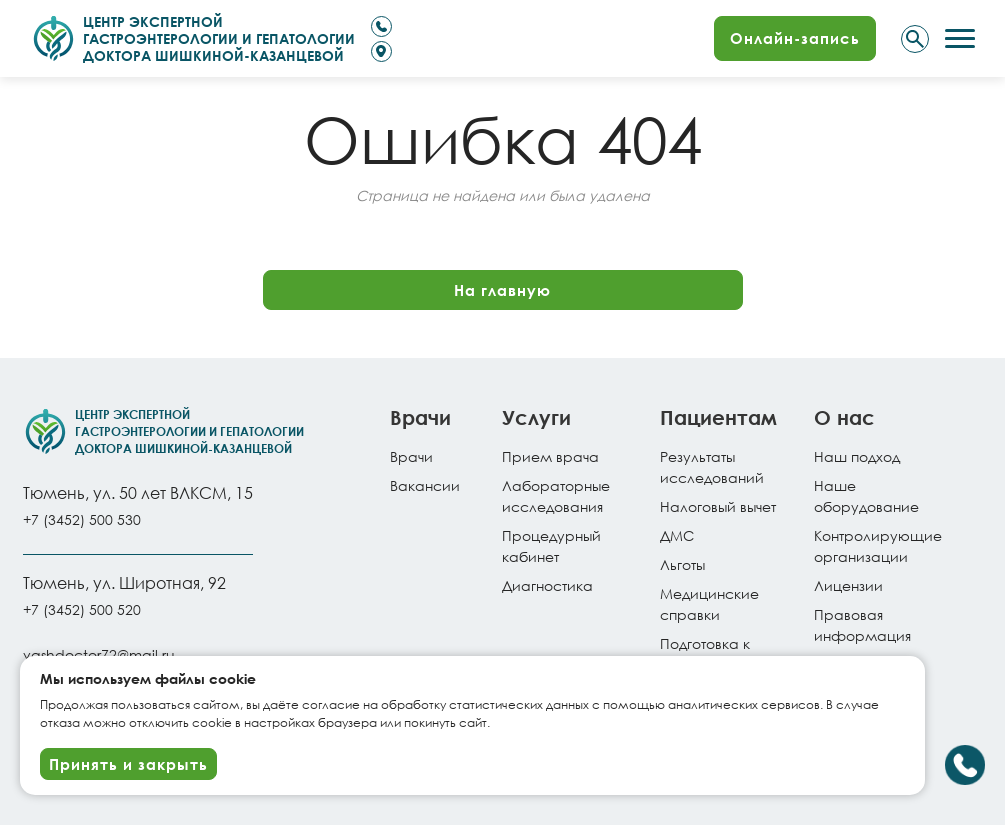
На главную (502, 290)
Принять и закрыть (128, 764)
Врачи (411, 456)
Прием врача (550, 456)
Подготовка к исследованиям (716, 654)
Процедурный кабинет (551, 546)
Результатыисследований (712, 467)
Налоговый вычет (718, 506)
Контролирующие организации (878, 546)
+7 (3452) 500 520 (82, 609)
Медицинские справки (709, 604)
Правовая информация (862, 625)
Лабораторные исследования (556, 496)
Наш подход (857, 456)
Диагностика (547, 585)
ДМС (677, 535)
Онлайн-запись (795, 38)
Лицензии (848, 585)
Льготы (682, 564)
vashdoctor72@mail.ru (99, 654)
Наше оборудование (866, 496)
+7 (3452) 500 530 (82, 519)
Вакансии (425, 485)
